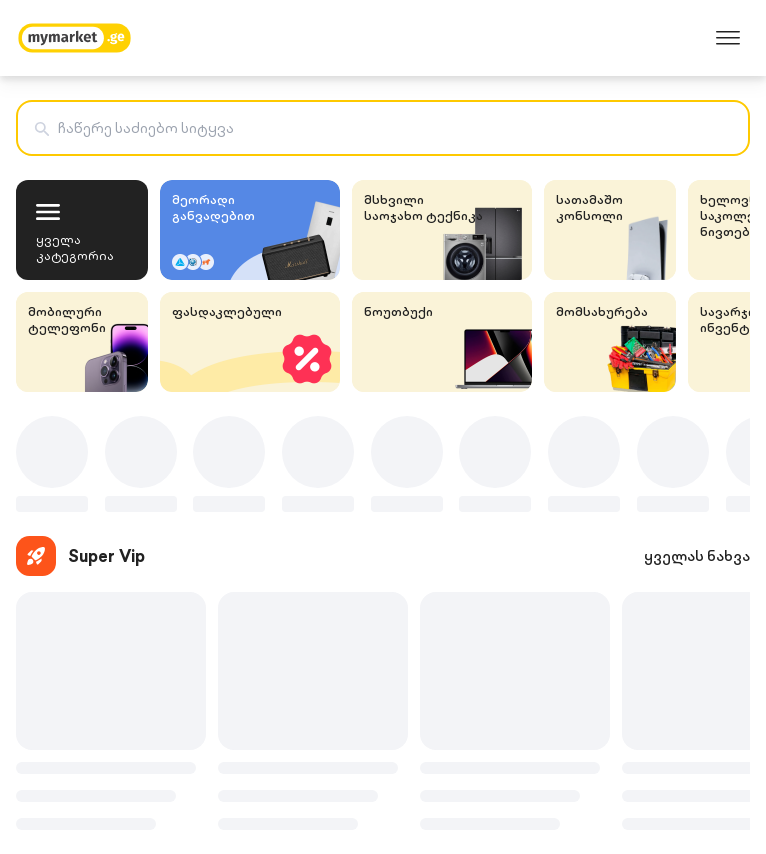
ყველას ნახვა (697, 556)
